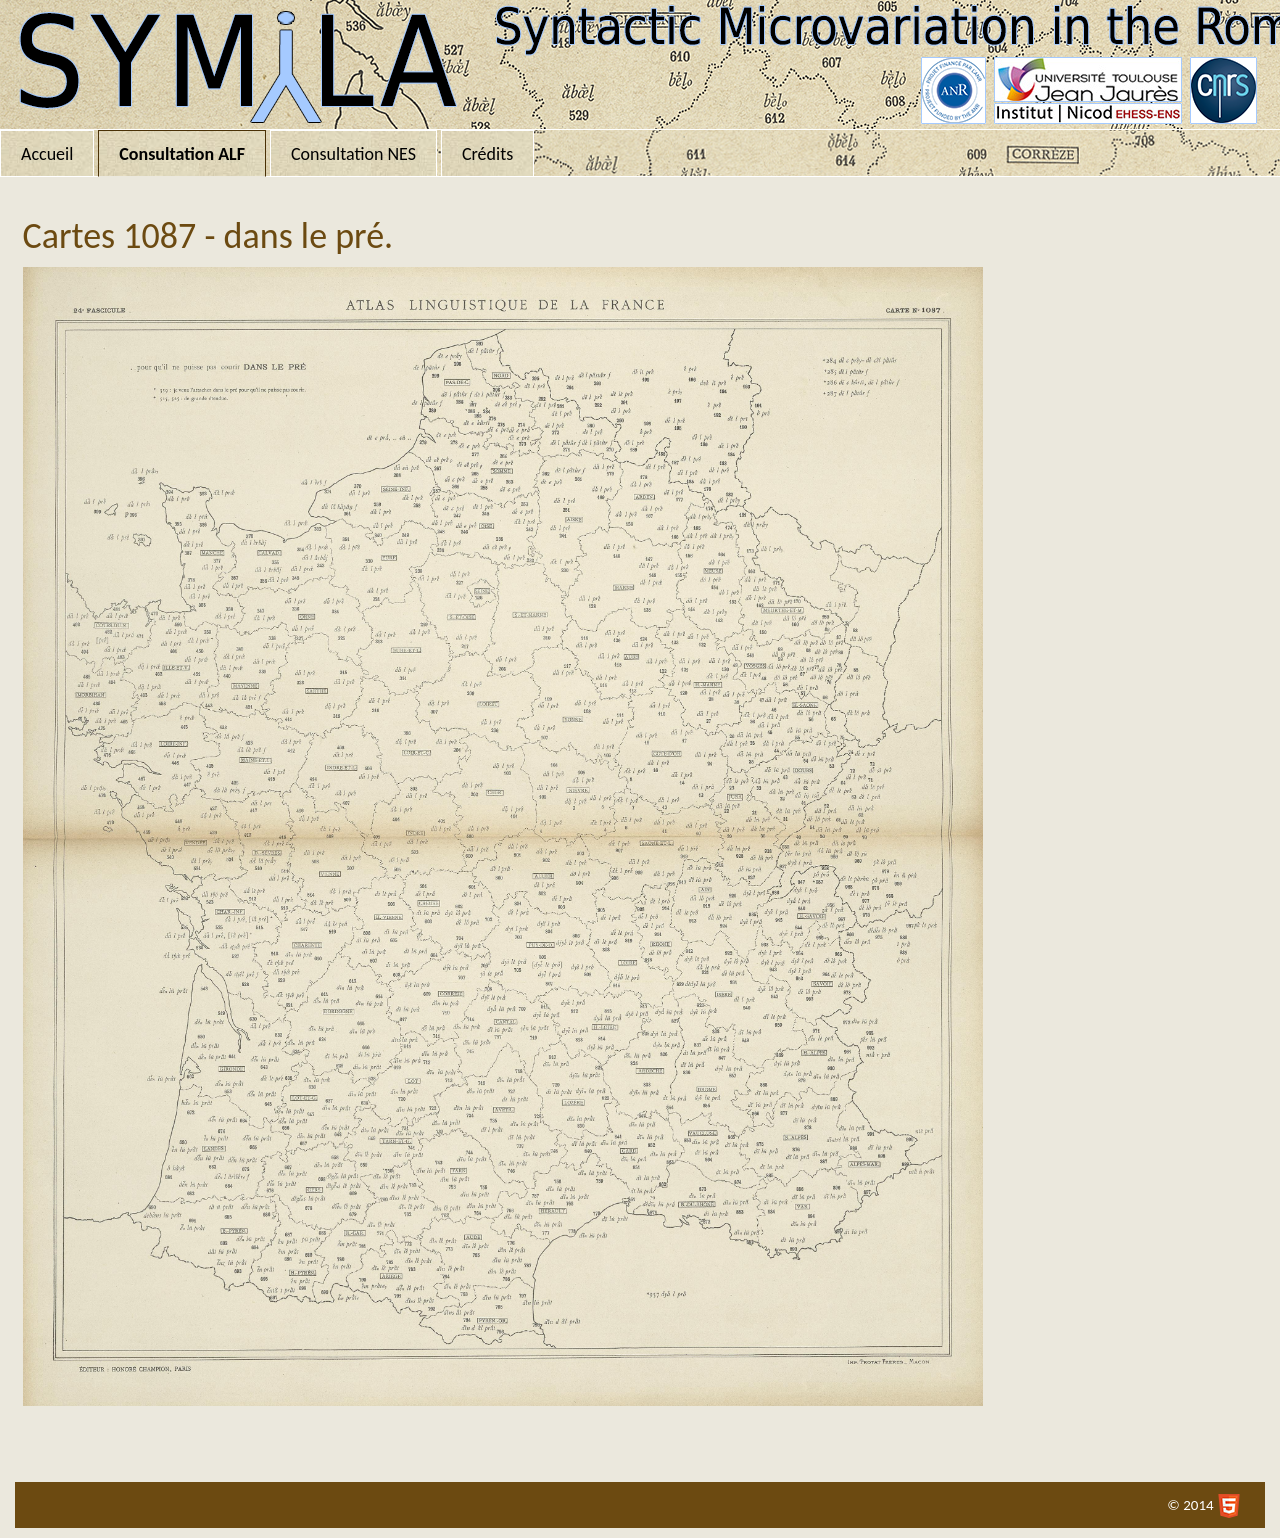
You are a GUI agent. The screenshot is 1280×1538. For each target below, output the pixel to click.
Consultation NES (353, 154)
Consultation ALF (182, 154)
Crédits (487, 154)
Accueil (47, 154)
